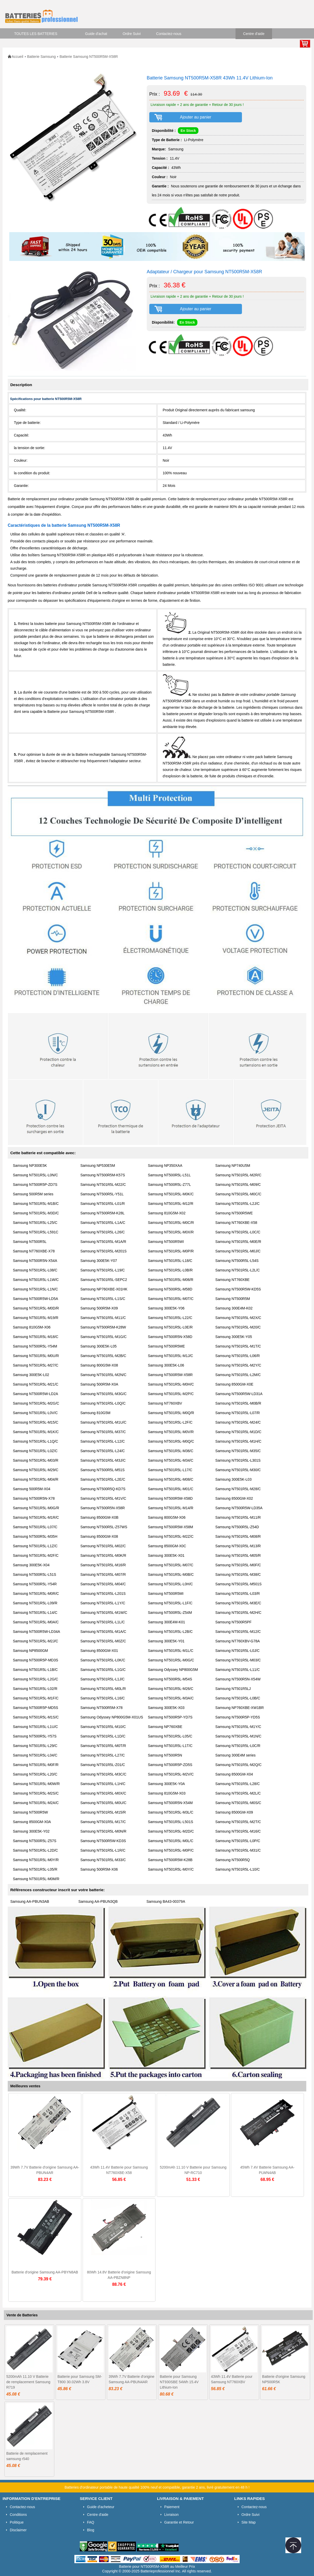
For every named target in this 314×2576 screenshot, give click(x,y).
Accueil (17, 56)
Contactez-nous (168, 34)
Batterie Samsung (41, 56)
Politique (17, 2522)
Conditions (18, 2515)
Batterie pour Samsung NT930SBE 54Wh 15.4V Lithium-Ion (179, 2381)
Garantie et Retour (179, 2522)
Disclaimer (18, 2530)
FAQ (90, 2522)
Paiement (171, 2507)
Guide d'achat (96, 34)
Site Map (248, 2522)
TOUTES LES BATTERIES (35, 34)
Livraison (171, 2515)
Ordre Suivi (132, 34)
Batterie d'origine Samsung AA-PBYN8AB (45, 2272)
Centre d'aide (254, 34)
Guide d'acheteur (100, 2507)
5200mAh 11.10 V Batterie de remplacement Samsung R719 (28, 2381)
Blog (90, 2530)
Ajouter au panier (195, 117)
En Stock (188, 131)
